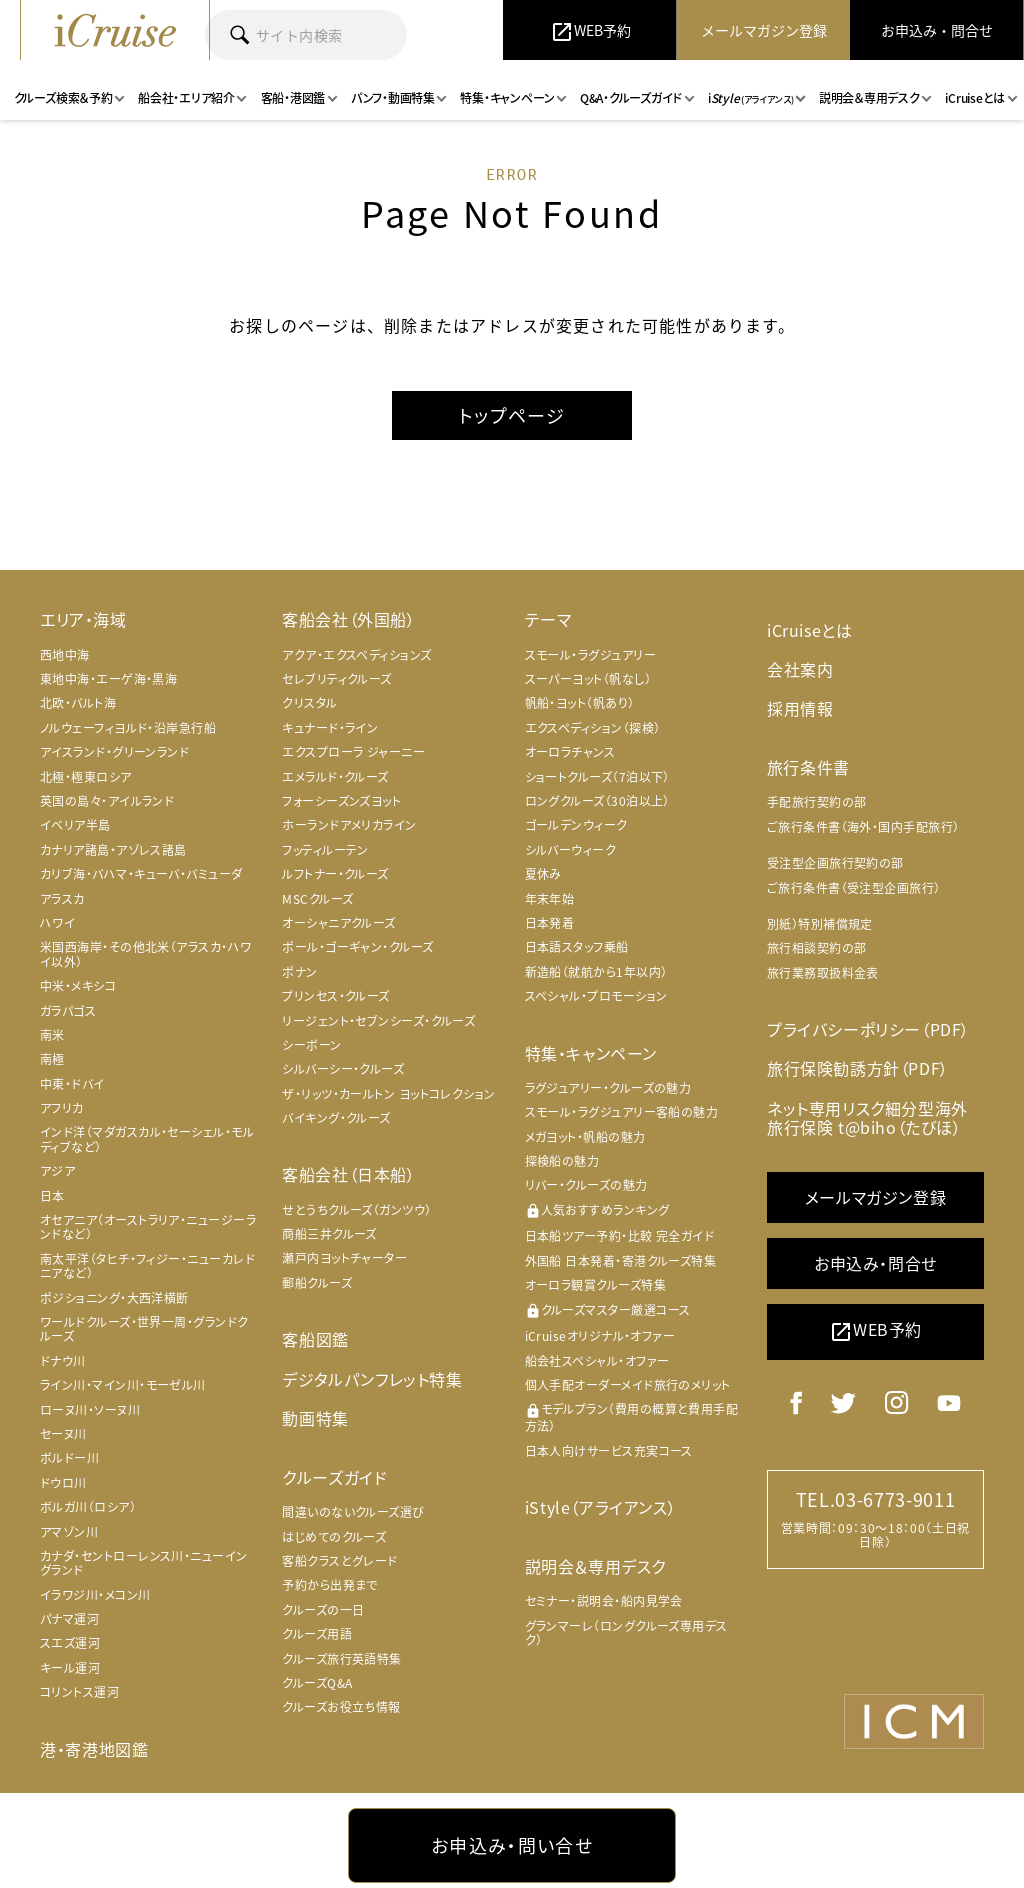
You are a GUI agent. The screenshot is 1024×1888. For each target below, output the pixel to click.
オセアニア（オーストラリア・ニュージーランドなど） (148, 1227)
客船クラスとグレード (340, 1561)
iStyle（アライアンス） (600, 1507)
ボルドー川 (69, 1458)
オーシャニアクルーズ (339, 923)
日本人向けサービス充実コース (609, 1451)
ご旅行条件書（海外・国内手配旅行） (863, 827)
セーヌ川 (63, 1434)
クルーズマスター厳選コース (608, 1310)
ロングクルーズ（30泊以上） (597, 801)
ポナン (299, 972)
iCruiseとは (809, 630)
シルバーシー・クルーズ (343, 1069)
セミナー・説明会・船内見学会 (604, 1601)
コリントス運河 (79, 1692)
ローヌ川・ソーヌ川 (90, 1410)
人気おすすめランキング (597, 1210)
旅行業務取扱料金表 (823, 973)
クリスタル (309, 704)
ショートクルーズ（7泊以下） (597, 777)
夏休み (543, 874)
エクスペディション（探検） (593, 728)
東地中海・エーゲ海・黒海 (108, 679)
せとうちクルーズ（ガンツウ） (356, 1210)
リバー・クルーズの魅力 (586, 1185)
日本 (52, 1196)
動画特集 (315, 1418)
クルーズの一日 (323, 1610)
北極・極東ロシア (86, 777)
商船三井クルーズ (329, 1234)
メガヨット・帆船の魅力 (585, 1137)
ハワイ (57, 923)
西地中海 (65, 655)
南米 (52, 1035)
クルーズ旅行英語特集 (342, 1658)
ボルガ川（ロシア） (88, 1507)
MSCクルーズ (317, 899)
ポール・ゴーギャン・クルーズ (357, 947)
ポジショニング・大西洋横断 (114, 1298)
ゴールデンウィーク (576, 826)
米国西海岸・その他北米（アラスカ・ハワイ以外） (146, 954)
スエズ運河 (70, 1644)
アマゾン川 (69, 1532)
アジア (57, 1171)
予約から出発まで (330, 1585)
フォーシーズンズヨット (341, 801)
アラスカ (62, 899)
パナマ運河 (69, 1619)
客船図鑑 (315, 1339)
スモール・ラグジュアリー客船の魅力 (622, 1112)
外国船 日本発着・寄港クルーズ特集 (621, 1261)
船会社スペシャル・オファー (597, 1361)
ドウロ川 (63, 1483)
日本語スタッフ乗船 (577, 947)
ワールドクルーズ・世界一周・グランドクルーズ (144, 1329)
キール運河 (70, 1668)
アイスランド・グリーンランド (114, 752)
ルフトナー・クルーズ (335, 874)
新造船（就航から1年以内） (596, 972)
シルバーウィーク (571, 850)
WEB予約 (875, 1331)
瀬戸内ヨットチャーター (344, 1259)
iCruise (115, 30)
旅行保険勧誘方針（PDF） (858, 1068)
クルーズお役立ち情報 (341, 1707)
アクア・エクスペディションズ (356, 655)
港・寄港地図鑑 (94, 1749)
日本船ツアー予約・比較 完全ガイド (620, 1237)
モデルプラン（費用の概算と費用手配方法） (632, 1418)
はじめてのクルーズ (334, 1536)
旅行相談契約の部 (817, 948)
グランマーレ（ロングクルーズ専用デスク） (626, 1633)
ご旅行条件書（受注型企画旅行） (854, 888)
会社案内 (800, 669)
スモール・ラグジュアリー (590, 655)
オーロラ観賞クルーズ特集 (595, 1285)
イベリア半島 (75, 826)
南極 (52, 1059)
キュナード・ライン (330, 728)
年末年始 (550, 899)
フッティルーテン (325, 850)
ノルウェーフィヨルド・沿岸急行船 (128, 728)
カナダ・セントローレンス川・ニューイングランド (144, 1563)
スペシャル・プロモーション (596, 996)
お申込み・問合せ (875, 1263)
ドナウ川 (63, 1361)
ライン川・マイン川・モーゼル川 (123, 1385)
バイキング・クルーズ (336, 1118)
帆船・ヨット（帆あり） (580, 704)
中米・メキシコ (78, 986)
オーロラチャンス (570, 752)
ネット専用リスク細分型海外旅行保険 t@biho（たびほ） (867, 1116)
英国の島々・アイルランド (107, 801)
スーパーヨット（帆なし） (588, 679)
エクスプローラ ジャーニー (353, 752)
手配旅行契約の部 (817, 802)
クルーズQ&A (317, 1683)
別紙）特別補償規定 (820, 924)
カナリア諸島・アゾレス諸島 (113, 850)
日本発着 (550, 923)
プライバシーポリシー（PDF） (868, 1029)
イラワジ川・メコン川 (95, 1595)
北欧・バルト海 (78, 704)
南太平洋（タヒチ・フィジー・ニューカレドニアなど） (147, 1266)
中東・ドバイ (72, 1084)
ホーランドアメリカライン (349, 826)
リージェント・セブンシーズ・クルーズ (378, 1021)
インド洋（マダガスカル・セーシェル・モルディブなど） (147, 1140)
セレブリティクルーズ (337, 679)
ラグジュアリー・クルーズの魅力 (608, 1088)
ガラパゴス (68, 1011)
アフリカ (62, 1108)
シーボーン (311, 1045)
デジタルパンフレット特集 (372, 1379)
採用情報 (800, 708)
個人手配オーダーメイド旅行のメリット (628, 1385)
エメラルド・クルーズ (335, 777)
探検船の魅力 (562, 1161)
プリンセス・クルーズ (336, 996)
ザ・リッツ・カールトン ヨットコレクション (388, 1094)
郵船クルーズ (317, 1283)
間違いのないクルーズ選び (353, 1512)
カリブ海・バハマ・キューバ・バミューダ (141, 874)
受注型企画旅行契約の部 (835, 863)
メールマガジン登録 (875, 1197)
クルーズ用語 (317, 1634)
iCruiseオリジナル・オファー (600, 1336)
